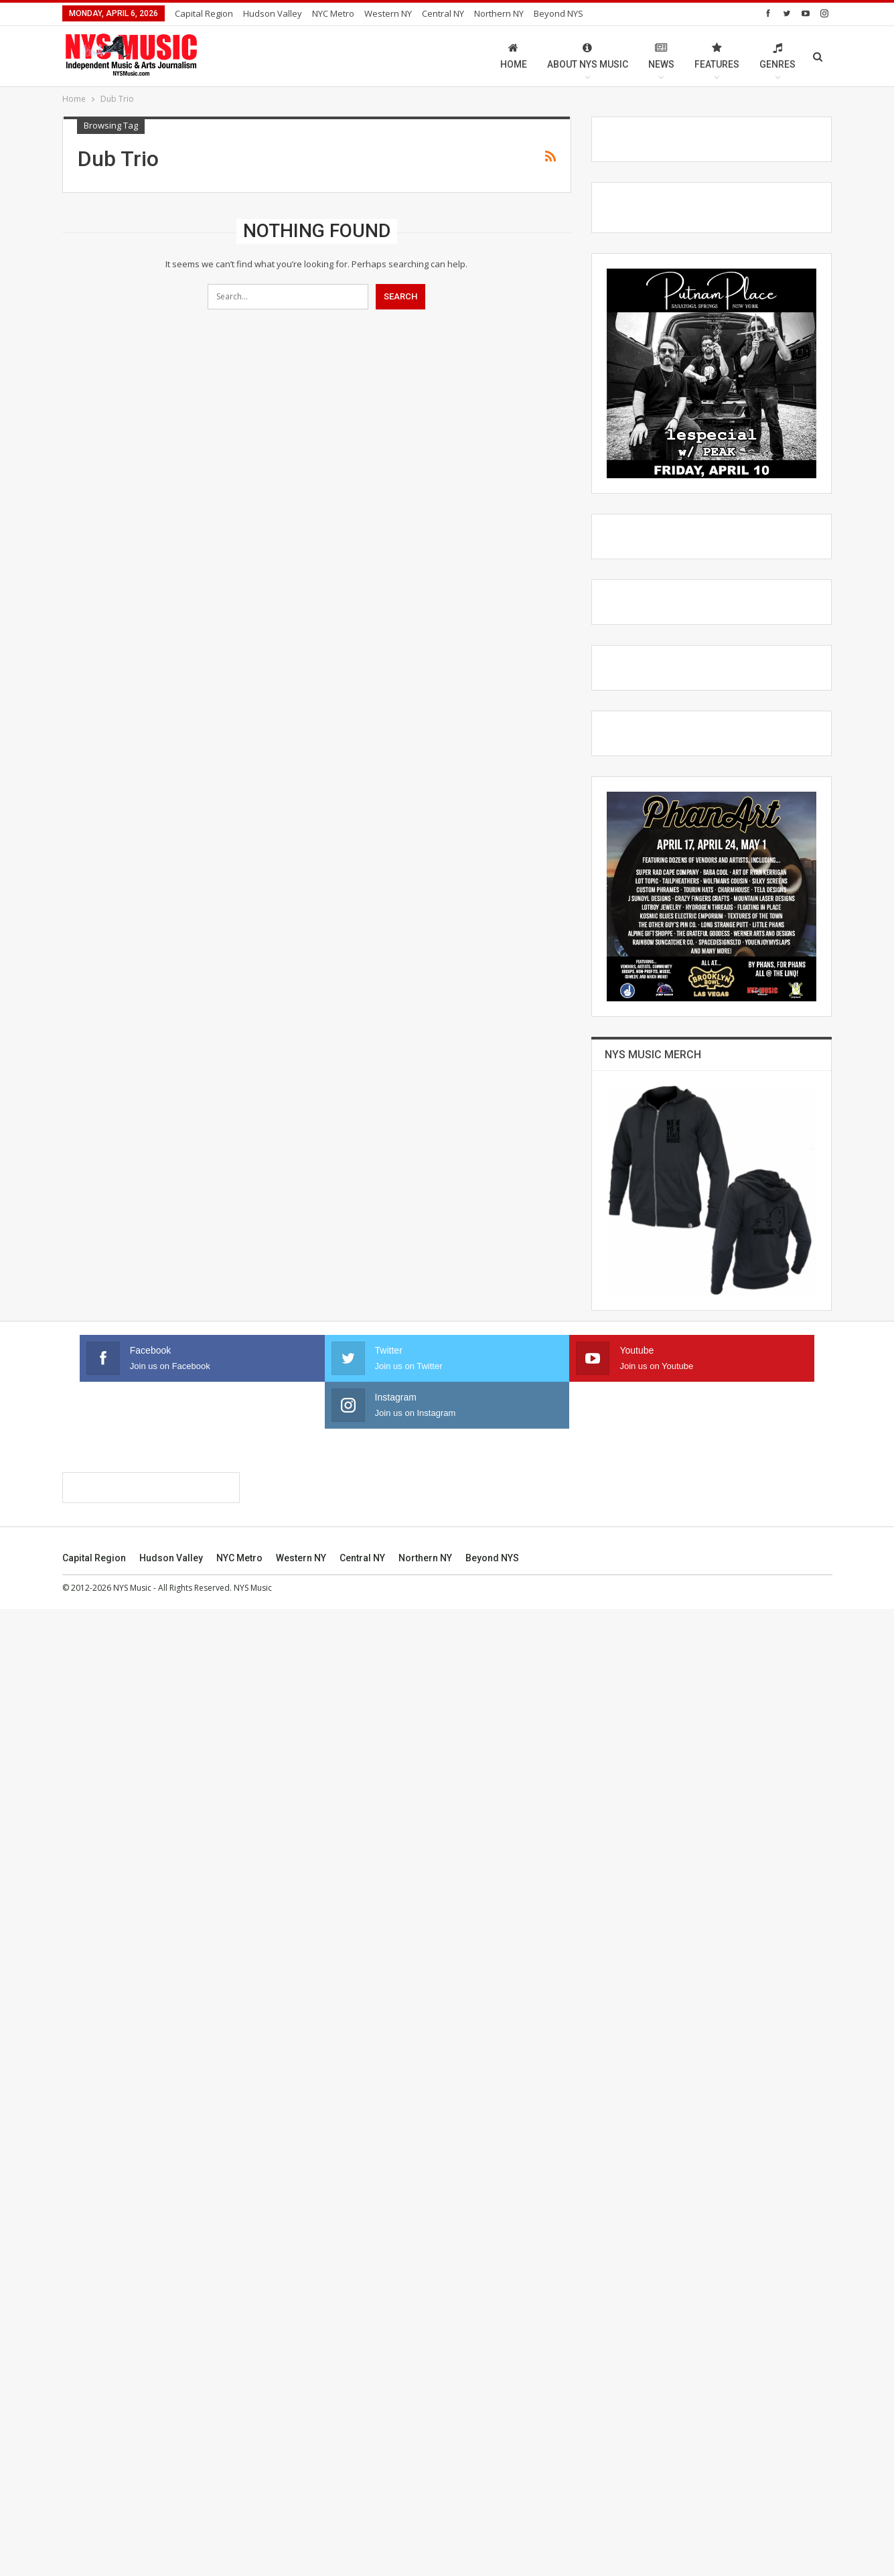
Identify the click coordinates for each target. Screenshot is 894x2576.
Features (716, 56)
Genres (777, 56)
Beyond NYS (558, 13)
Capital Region (204, 13)
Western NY (388, 13)
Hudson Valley (272, 13)
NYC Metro (333, 13)
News (661, 56)
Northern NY (499, 13)
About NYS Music (587, 56)
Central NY (443, 13)
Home (513, 56)
